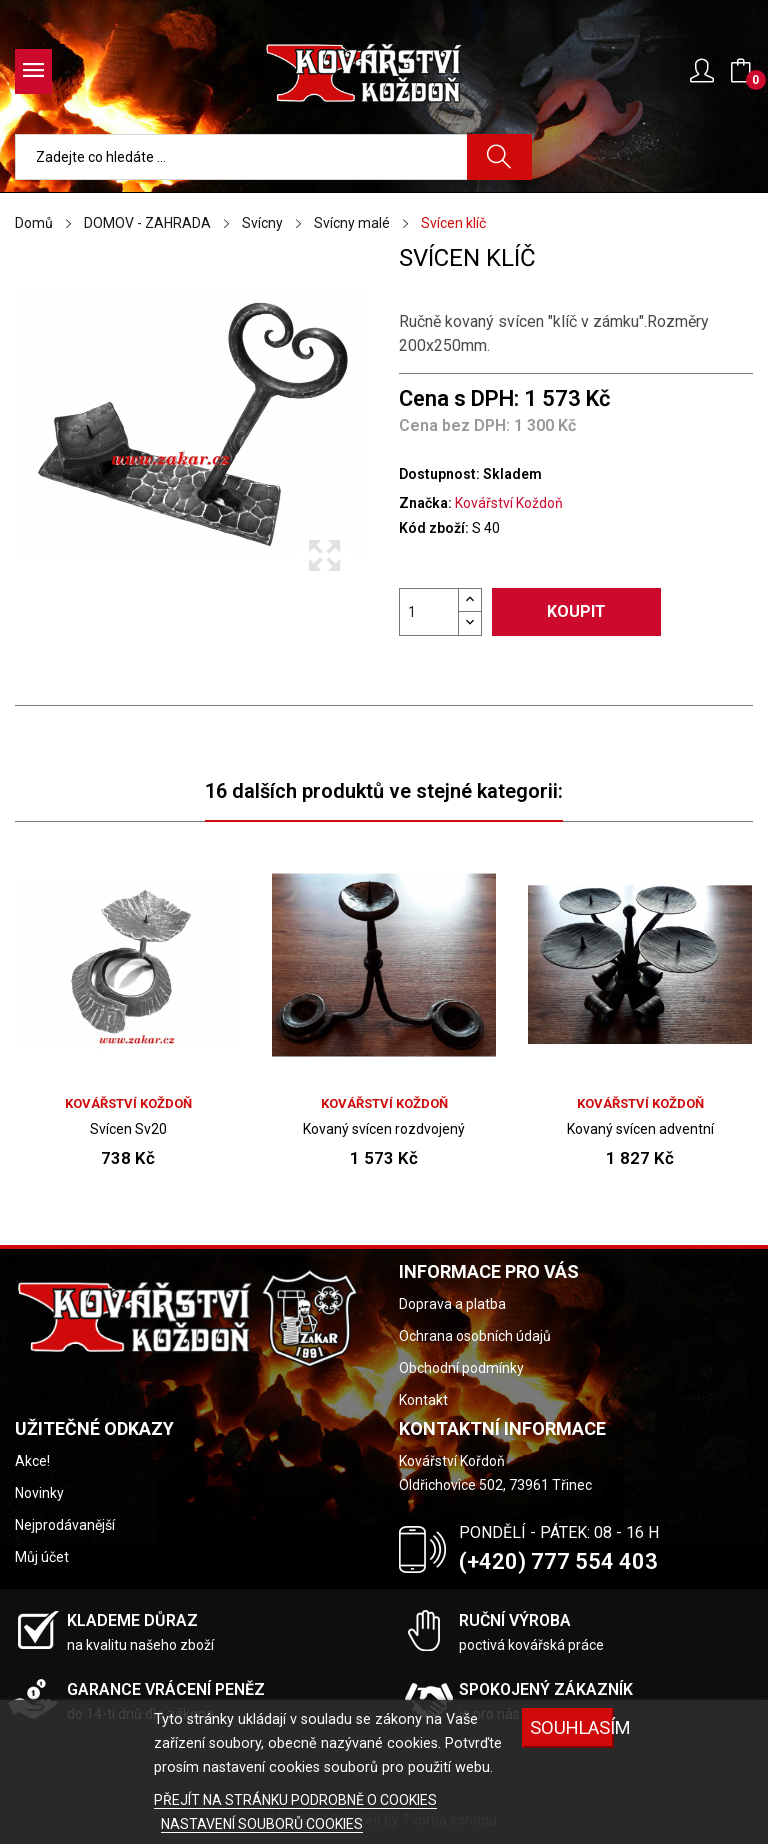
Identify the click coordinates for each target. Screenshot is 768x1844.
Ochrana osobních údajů (475, 1336)
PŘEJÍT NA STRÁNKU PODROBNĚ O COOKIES (295, 1800)
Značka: (425, 503)
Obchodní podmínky (461, 1368)
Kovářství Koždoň (509, 503)
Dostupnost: (439, 474)
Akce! (32, 1461)
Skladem (512, 474)
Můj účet (42, 1557)
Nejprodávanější (65, 1525)
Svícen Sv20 (128, 1129)
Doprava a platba (452, 1304)
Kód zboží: (434, 528)
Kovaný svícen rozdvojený (384, 1129)
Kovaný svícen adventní (640, 1129)
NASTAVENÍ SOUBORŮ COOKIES (262, 1824)
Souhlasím (572, 1727)
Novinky (39, 1493)
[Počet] (429, 612)
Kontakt (423, 1400)
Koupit (576, 611)
